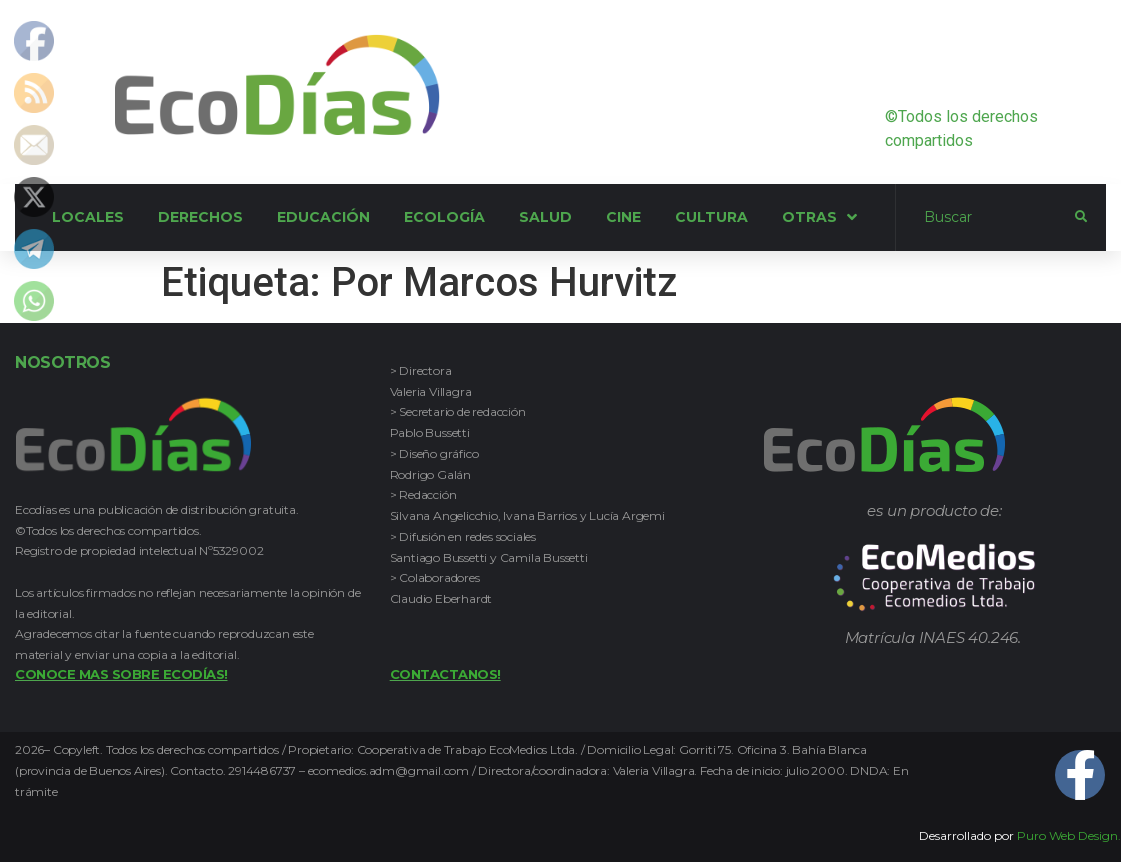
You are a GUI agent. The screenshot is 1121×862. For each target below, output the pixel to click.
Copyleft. (79, 749)
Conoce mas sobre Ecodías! (121, 674)
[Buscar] (985, 218)
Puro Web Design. (1069, 835)
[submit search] (1081, 217)
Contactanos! (445, 674)
